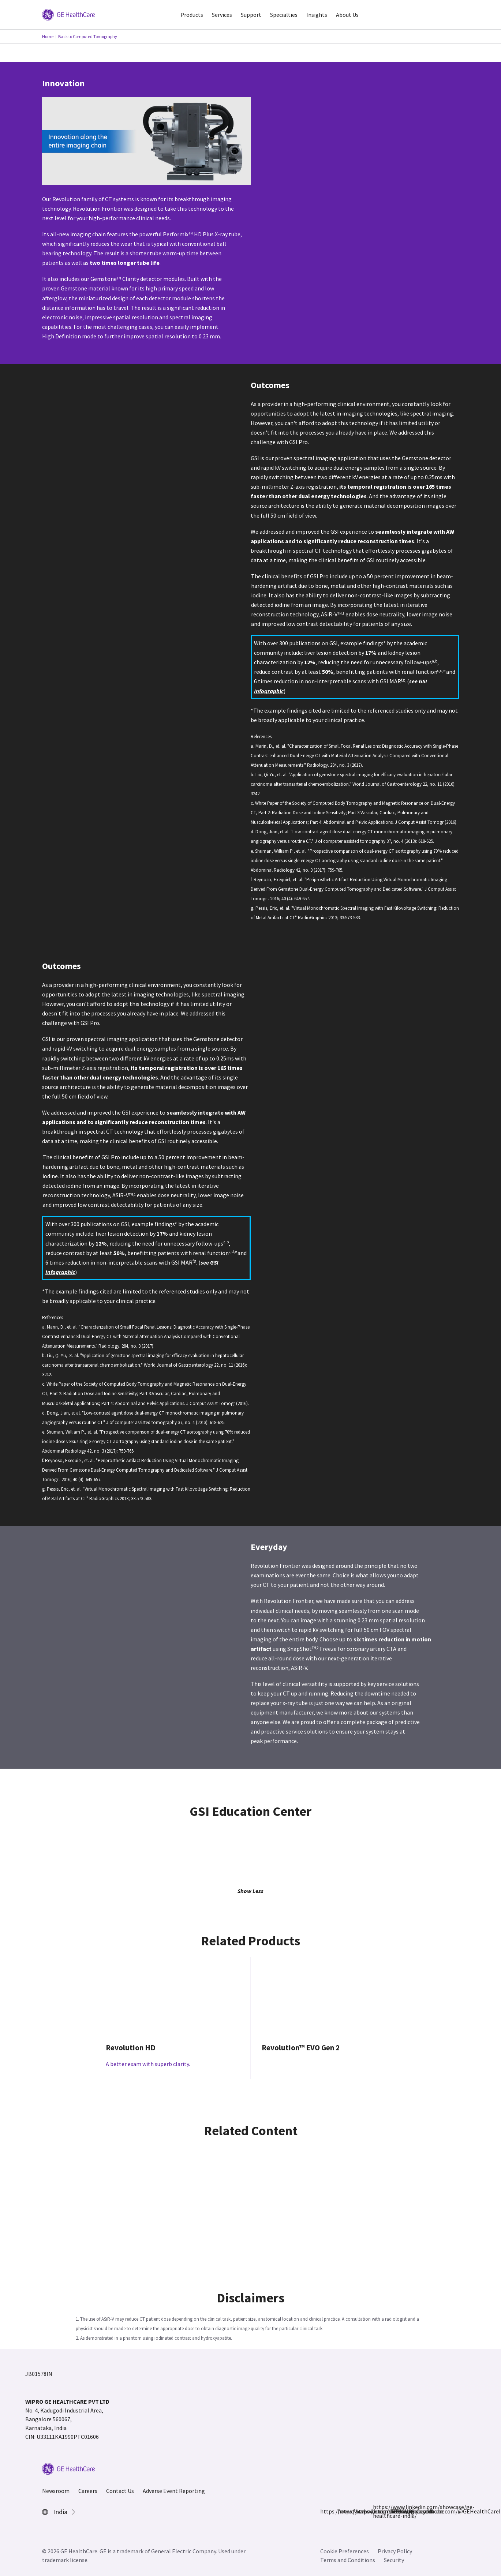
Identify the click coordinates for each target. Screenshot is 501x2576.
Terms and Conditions (347, 2560)
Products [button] (191, 14)
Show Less (250, 1891)
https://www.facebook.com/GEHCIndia (324, 2511)
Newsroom (56, 2490)
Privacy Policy (395, 2551)
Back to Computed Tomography (87, 36)
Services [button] (222, 14)
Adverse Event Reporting (174, 2490)
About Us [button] (347, 14)
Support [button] (251, 14)
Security (394, 2560)
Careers (87, 2490)
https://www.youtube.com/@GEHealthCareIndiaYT (394, 2511)
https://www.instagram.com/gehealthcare (342, 2511)
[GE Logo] (68, 14)
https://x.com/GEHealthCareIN (359, 2511)
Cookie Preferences (344, 2551)
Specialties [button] (284, 14)
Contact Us (120, 2490)
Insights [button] (316, 14)
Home (47, 36)
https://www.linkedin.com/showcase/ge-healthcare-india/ (377, 2511)
